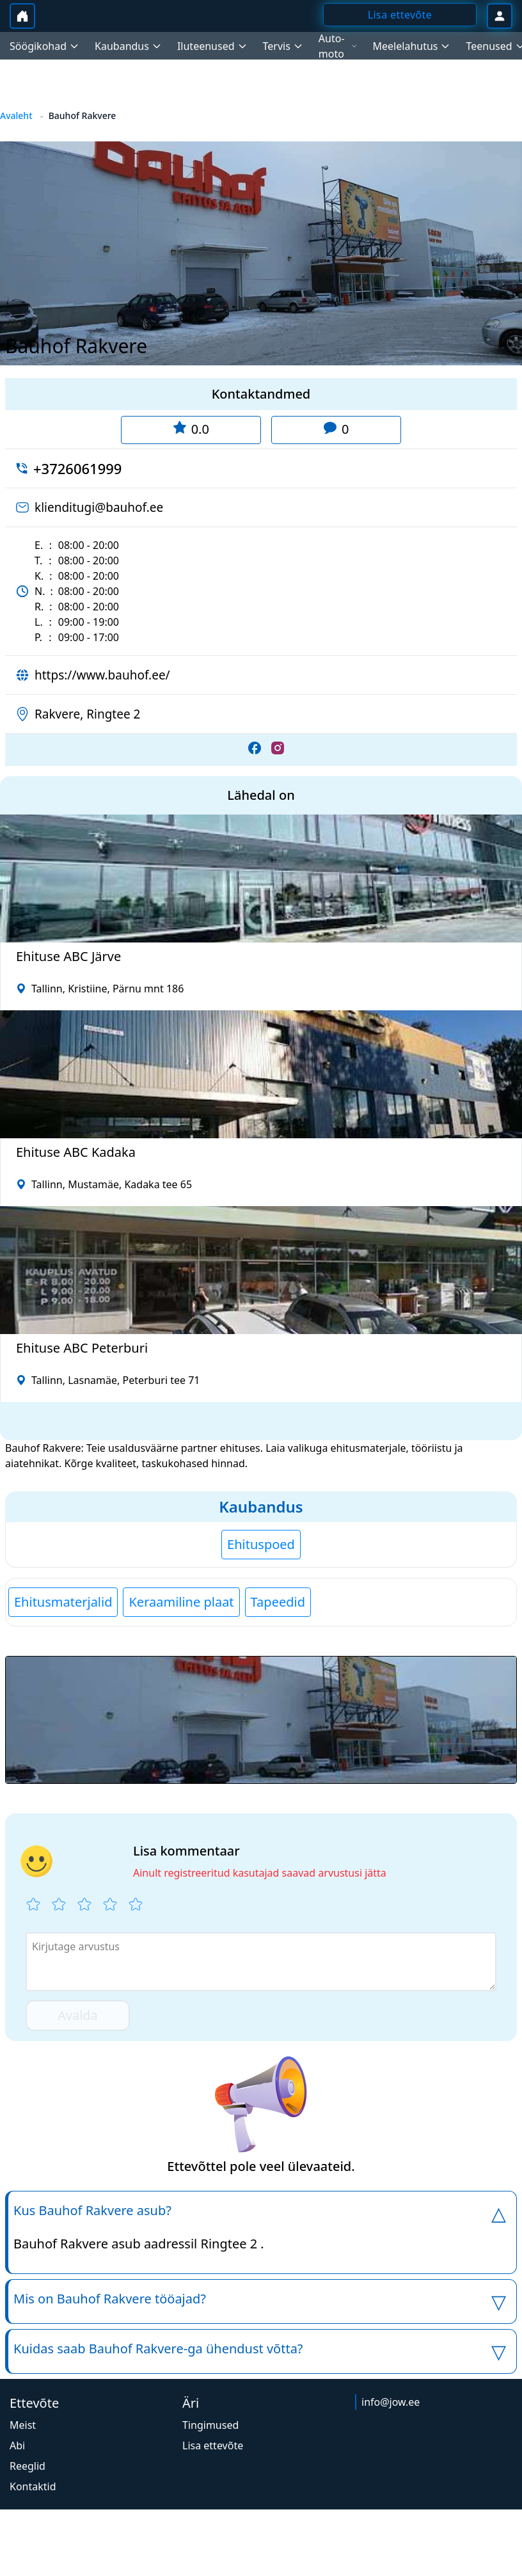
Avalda (78, 2015)
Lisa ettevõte (212, 2445)
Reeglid (27, 2466)
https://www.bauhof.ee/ (102, 675)
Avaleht (16, 115)
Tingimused (210, 2425)
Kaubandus (261, 1506)
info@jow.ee (390, 2402)
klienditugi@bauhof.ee (99, 507)
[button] (261, 1720)
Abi (17, 2445)
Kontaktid (33, 2486)
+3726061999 (77, 468)
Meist (23, 2425)
